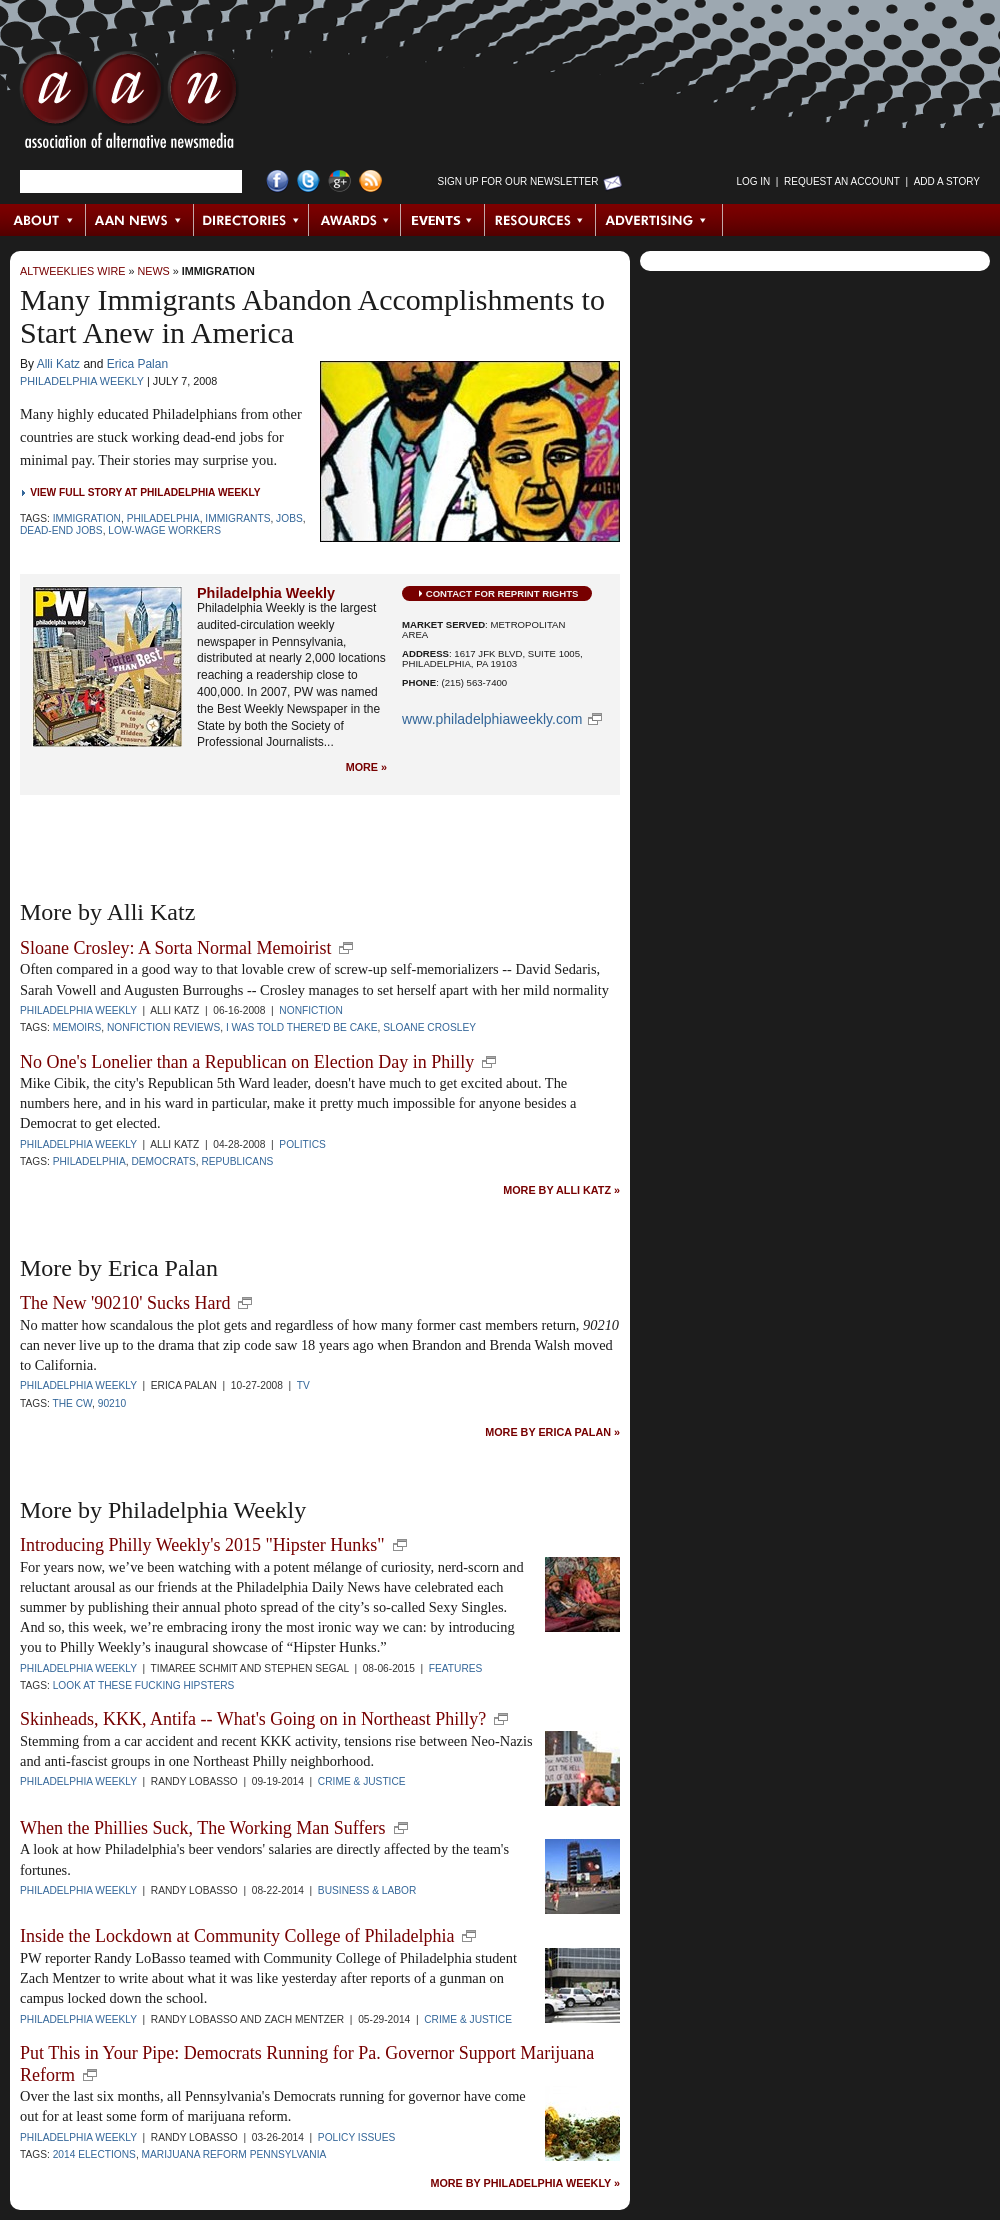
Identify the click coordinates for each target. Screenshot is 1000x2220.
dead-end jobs (61, 530)
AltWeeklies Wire (72, 271)
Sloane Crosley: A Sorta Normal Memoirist (175, 948)
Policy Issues (356, 2137)
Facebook (277, 181)
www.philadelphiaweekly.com (492, 719)
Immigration (218, 271)
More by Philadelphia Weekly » (525, 2183)
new (346, 948)
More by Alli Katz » (561, 1190)
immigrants (237, 518)
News (153, 271)
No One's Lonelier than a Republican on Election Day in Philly (247, 1062)
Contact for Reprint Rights (502, 593)
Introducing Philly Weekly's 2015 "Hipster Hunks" (202, 1545)
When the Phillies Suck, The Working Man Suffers (203, 1828)
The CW (72, 1403)
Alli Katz (58, 364)
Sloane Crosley (429, 1027)
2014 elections (94, 2154)
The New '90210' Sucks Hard (125, 1303)
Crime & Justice (362, 1781)
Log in (753, 181)
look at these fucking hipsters (144, 1685)
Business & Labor (367, 1890)
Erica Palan (137, 364)
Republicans (237, 1161)
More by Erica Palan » (552, 1432)
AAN (129, 105)
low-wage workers (164, 530)
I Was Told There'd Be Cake (302, 1027)
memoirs (77, 1027)
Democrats (163, 1161)
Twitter (308, 181)
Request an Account (842, 181)
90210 (112, 1403)
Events (443, 220)
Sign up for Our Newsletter (518, 181)
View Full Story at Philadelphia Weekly (145, 492)
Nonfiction (310, 1010)
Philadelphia (163, 518)
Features (456, 1668)
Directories (251, 220)
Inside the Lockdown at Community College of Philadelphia (237, 1936)
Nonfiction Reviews (163, 1027)
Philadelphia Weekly (82, 381)
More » (366, 767)
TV (303, 1385)
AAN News (140, 220)
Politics (302, 1144)
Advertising (659, 220)
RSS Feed (370, 181)
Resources (540, 220)
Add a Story (947, 181)
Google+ (339, 181)
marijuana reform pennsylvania (234, 2154)
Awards (355, 220)
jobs (289, 518)
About (43, 220)
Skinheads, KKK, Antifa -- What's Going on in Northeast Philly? (253, 1719)
